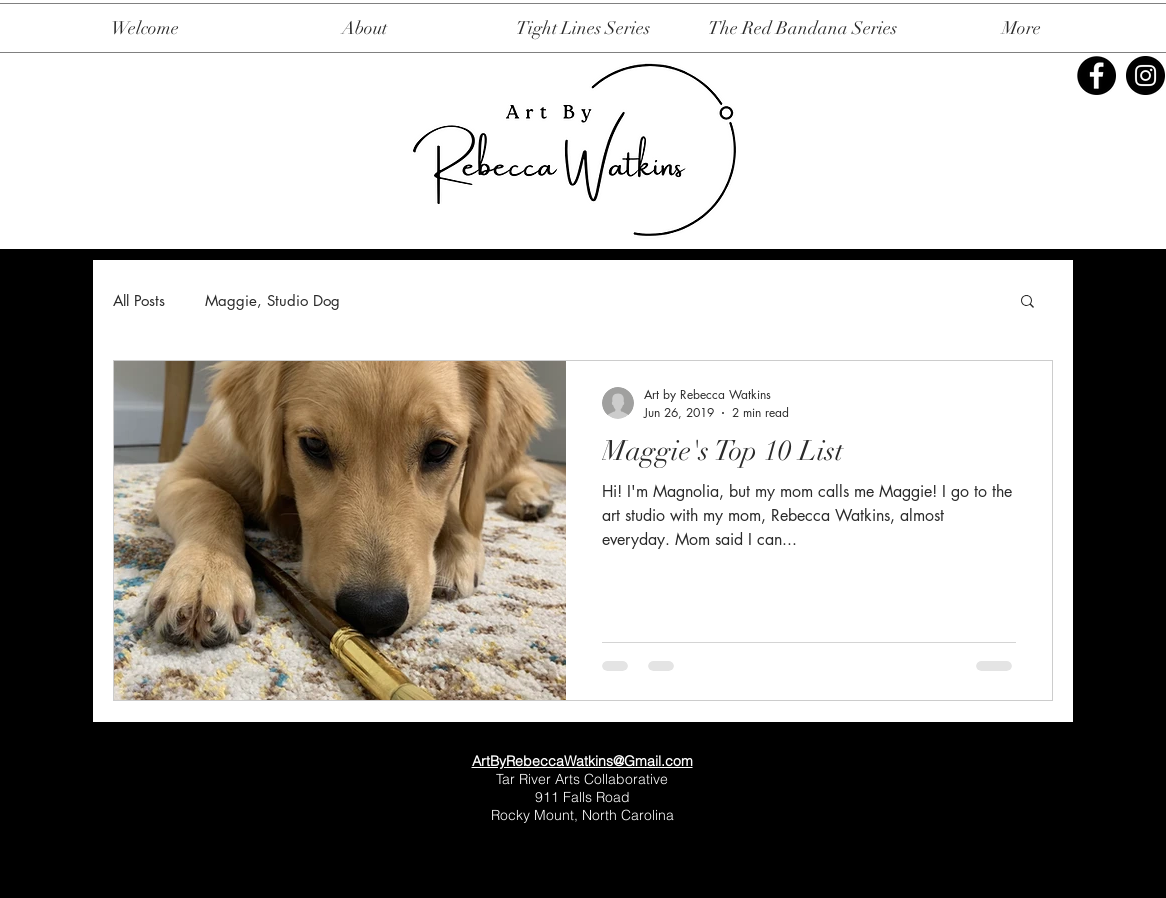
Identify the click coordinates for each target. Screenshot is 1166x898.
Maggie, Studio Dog (272, 300)
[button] (1027, 302)
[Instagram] (1145, 75)
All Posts (139, 300)
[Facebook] (1096, 75)
